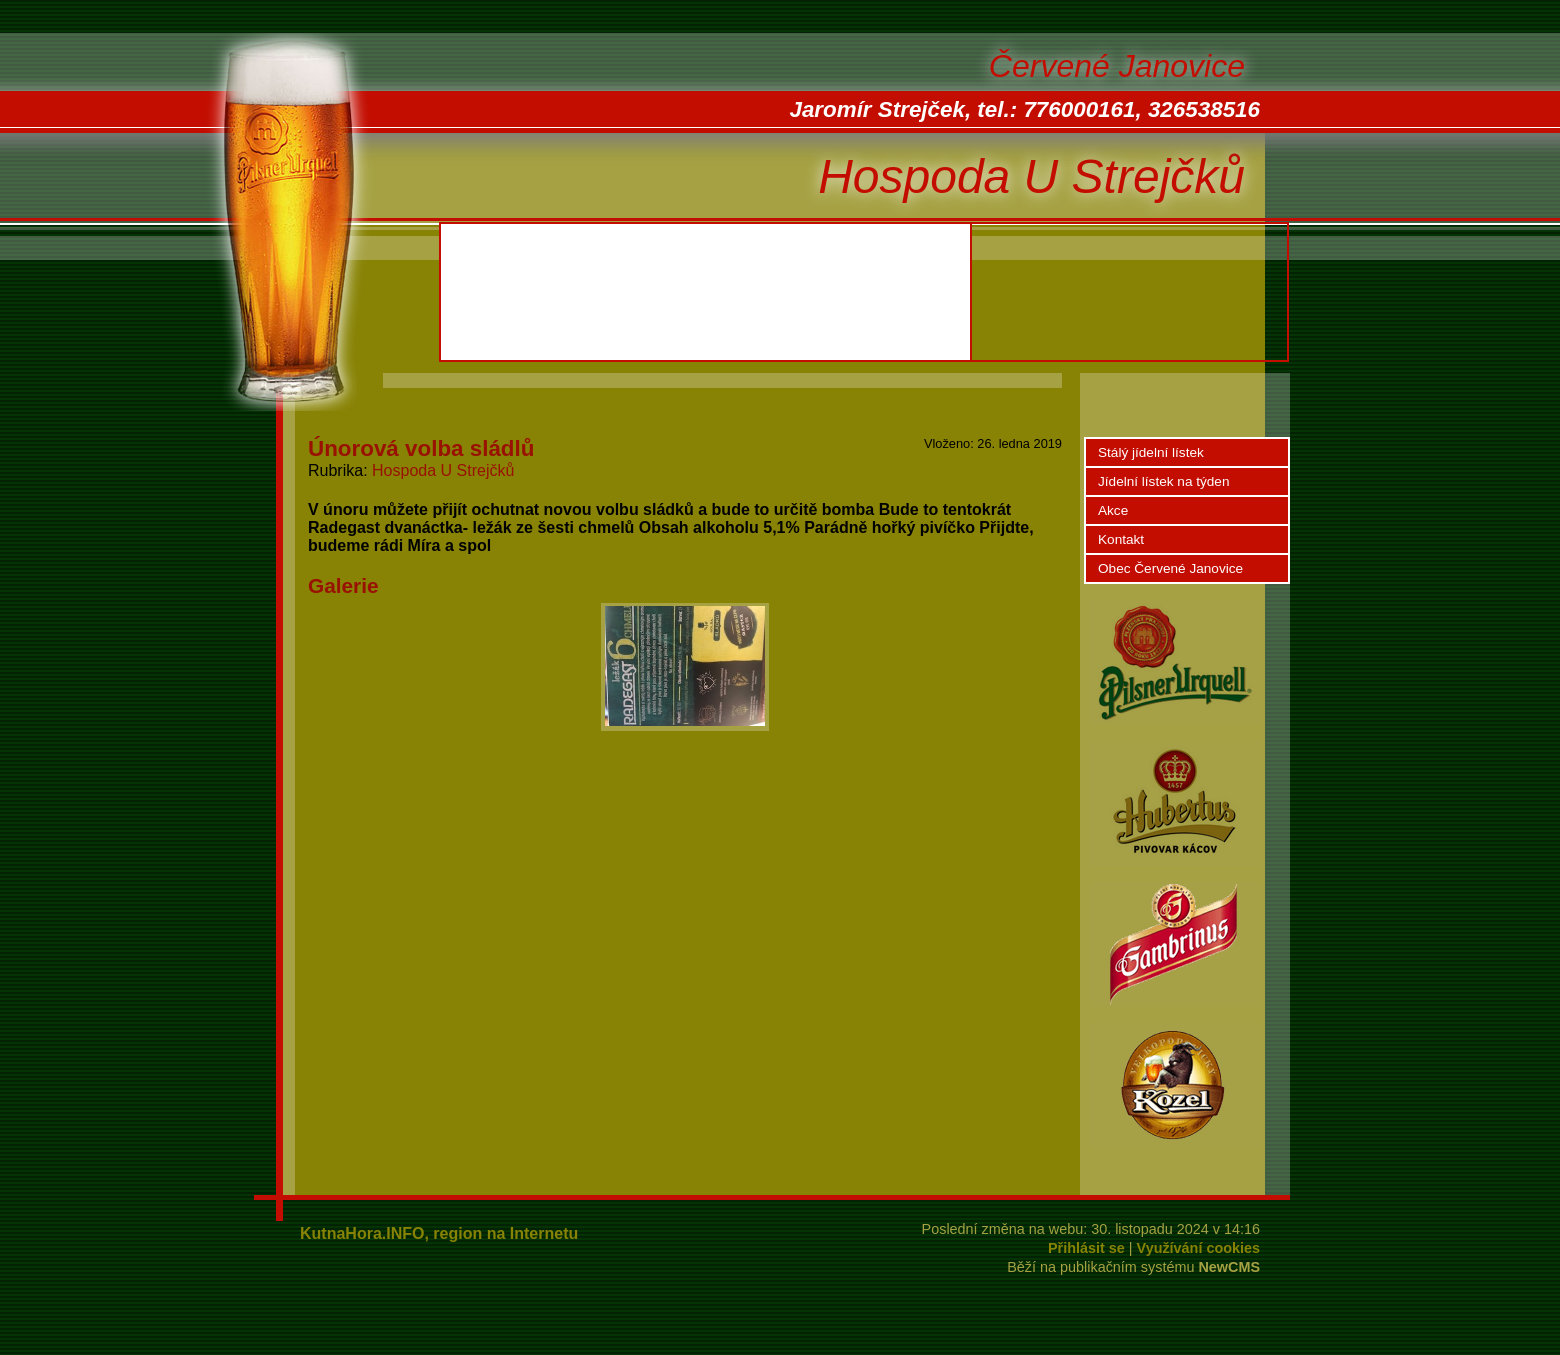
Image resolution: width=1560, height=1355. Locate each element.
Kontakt (1121, 539)
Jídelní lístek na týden (1163, 481)
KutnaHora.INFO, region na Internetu (439, 1233)
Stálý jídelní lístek (1151, 452)
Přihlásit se (1086, 1248)
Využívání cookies (1198, 1248)
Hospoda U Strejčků (443, 470)
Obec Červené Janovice (1170, 568)
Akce (1113, 510)
